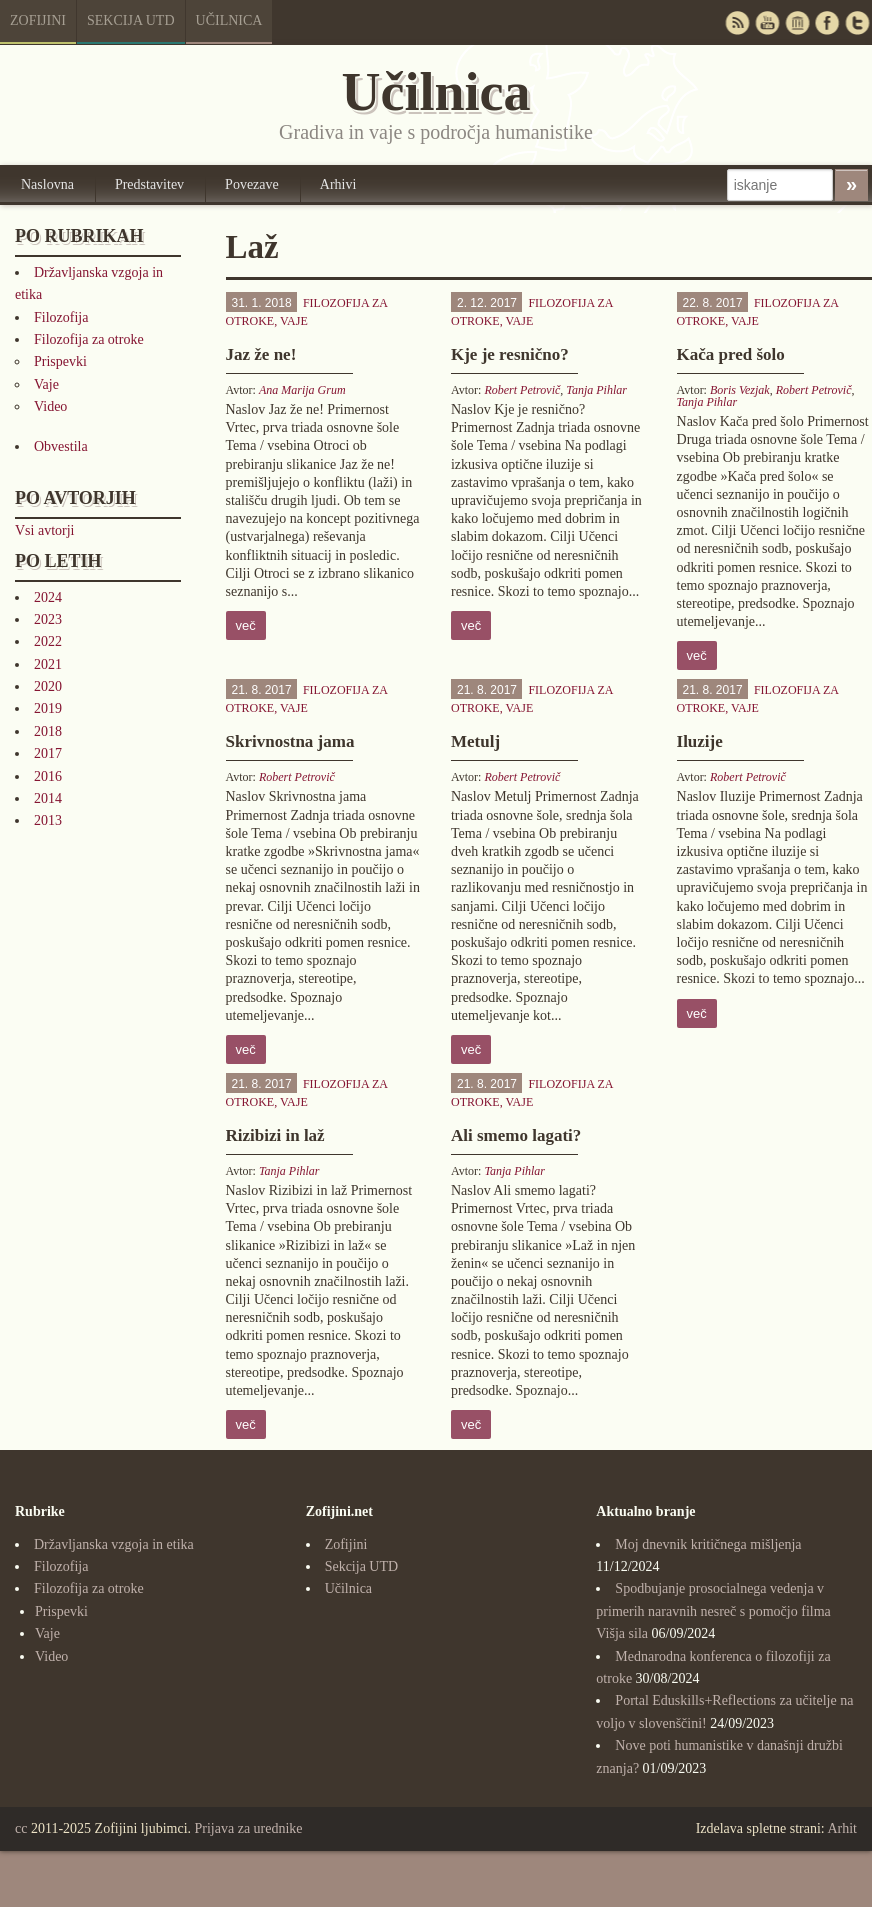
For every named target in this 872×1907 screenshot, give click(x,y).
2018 (48, 731)
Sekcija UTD (131, 20)
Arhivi (338, 184)
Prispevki (60, 361)
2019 (48, 708)
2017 (48, 753)
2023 (48, 619)
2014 (48, 798)
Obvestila (61, 446)
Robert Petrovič (522, 390)
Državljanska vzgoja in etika (114, 1544)
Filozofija (61, 317)
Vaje (46, 384)
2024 (48, 597)
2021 (48, 664)
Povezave (252, 184)
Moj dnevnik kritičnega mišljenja (708, 1544)
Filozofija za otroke (89, 339)
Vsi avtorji (45, 530)
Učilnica (229, 20)
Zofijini (38, 20)
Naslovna (47, 184)
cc (21, 1828)
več (246, 625)
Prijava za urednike (249, 1828)
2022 (48, 641)
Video (50, 406)
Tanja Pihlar (596, 390)
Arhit (842, 1828)
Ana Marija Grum (302, 390)
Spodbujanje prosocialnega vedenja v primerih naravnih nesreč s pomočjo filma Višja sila (713, 1611)
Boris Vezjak (740, 390)
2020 (48, 686)
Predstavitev (149, 184)
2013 (48, 820)
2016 (48, 776)
